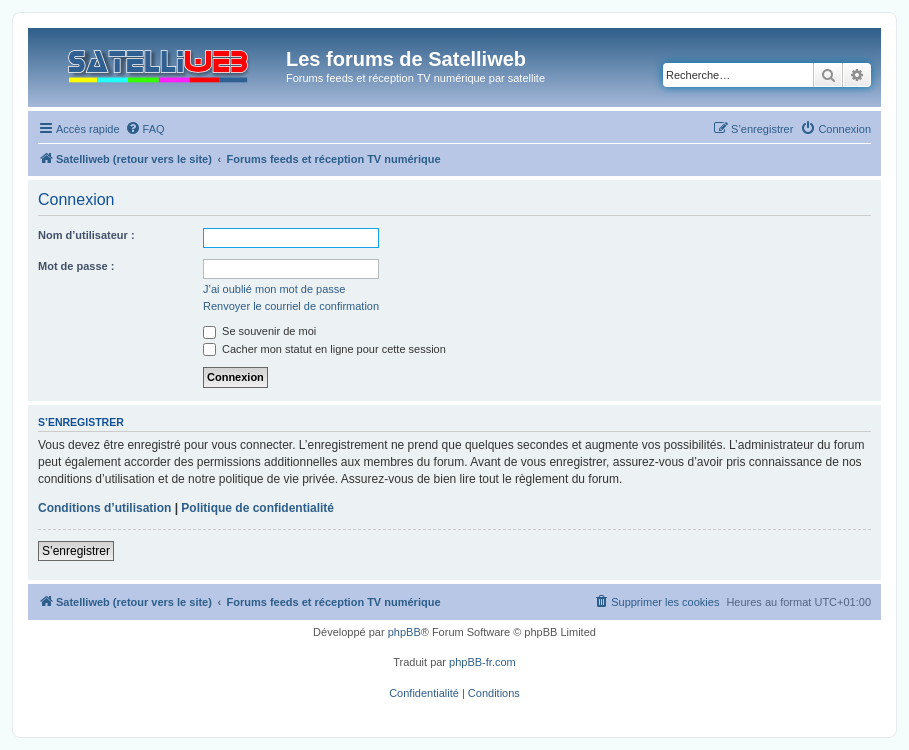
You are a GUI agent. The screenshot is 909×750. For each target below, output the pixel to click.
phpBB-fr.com (482, 662)
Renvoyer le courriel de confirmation (291, 306)
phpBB (404, 632)
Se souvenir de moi (259, 331)
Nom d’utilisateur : (86, 235)
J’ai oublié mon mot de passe (274, 289)
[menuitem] (145, 129)
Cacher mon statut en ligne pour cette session (324, 349)
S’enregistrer (76, 551)
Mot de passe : (76, 266)
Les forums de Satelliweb (406, 59)
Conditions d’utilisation (104, 508)
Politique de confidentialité (257, 508)
